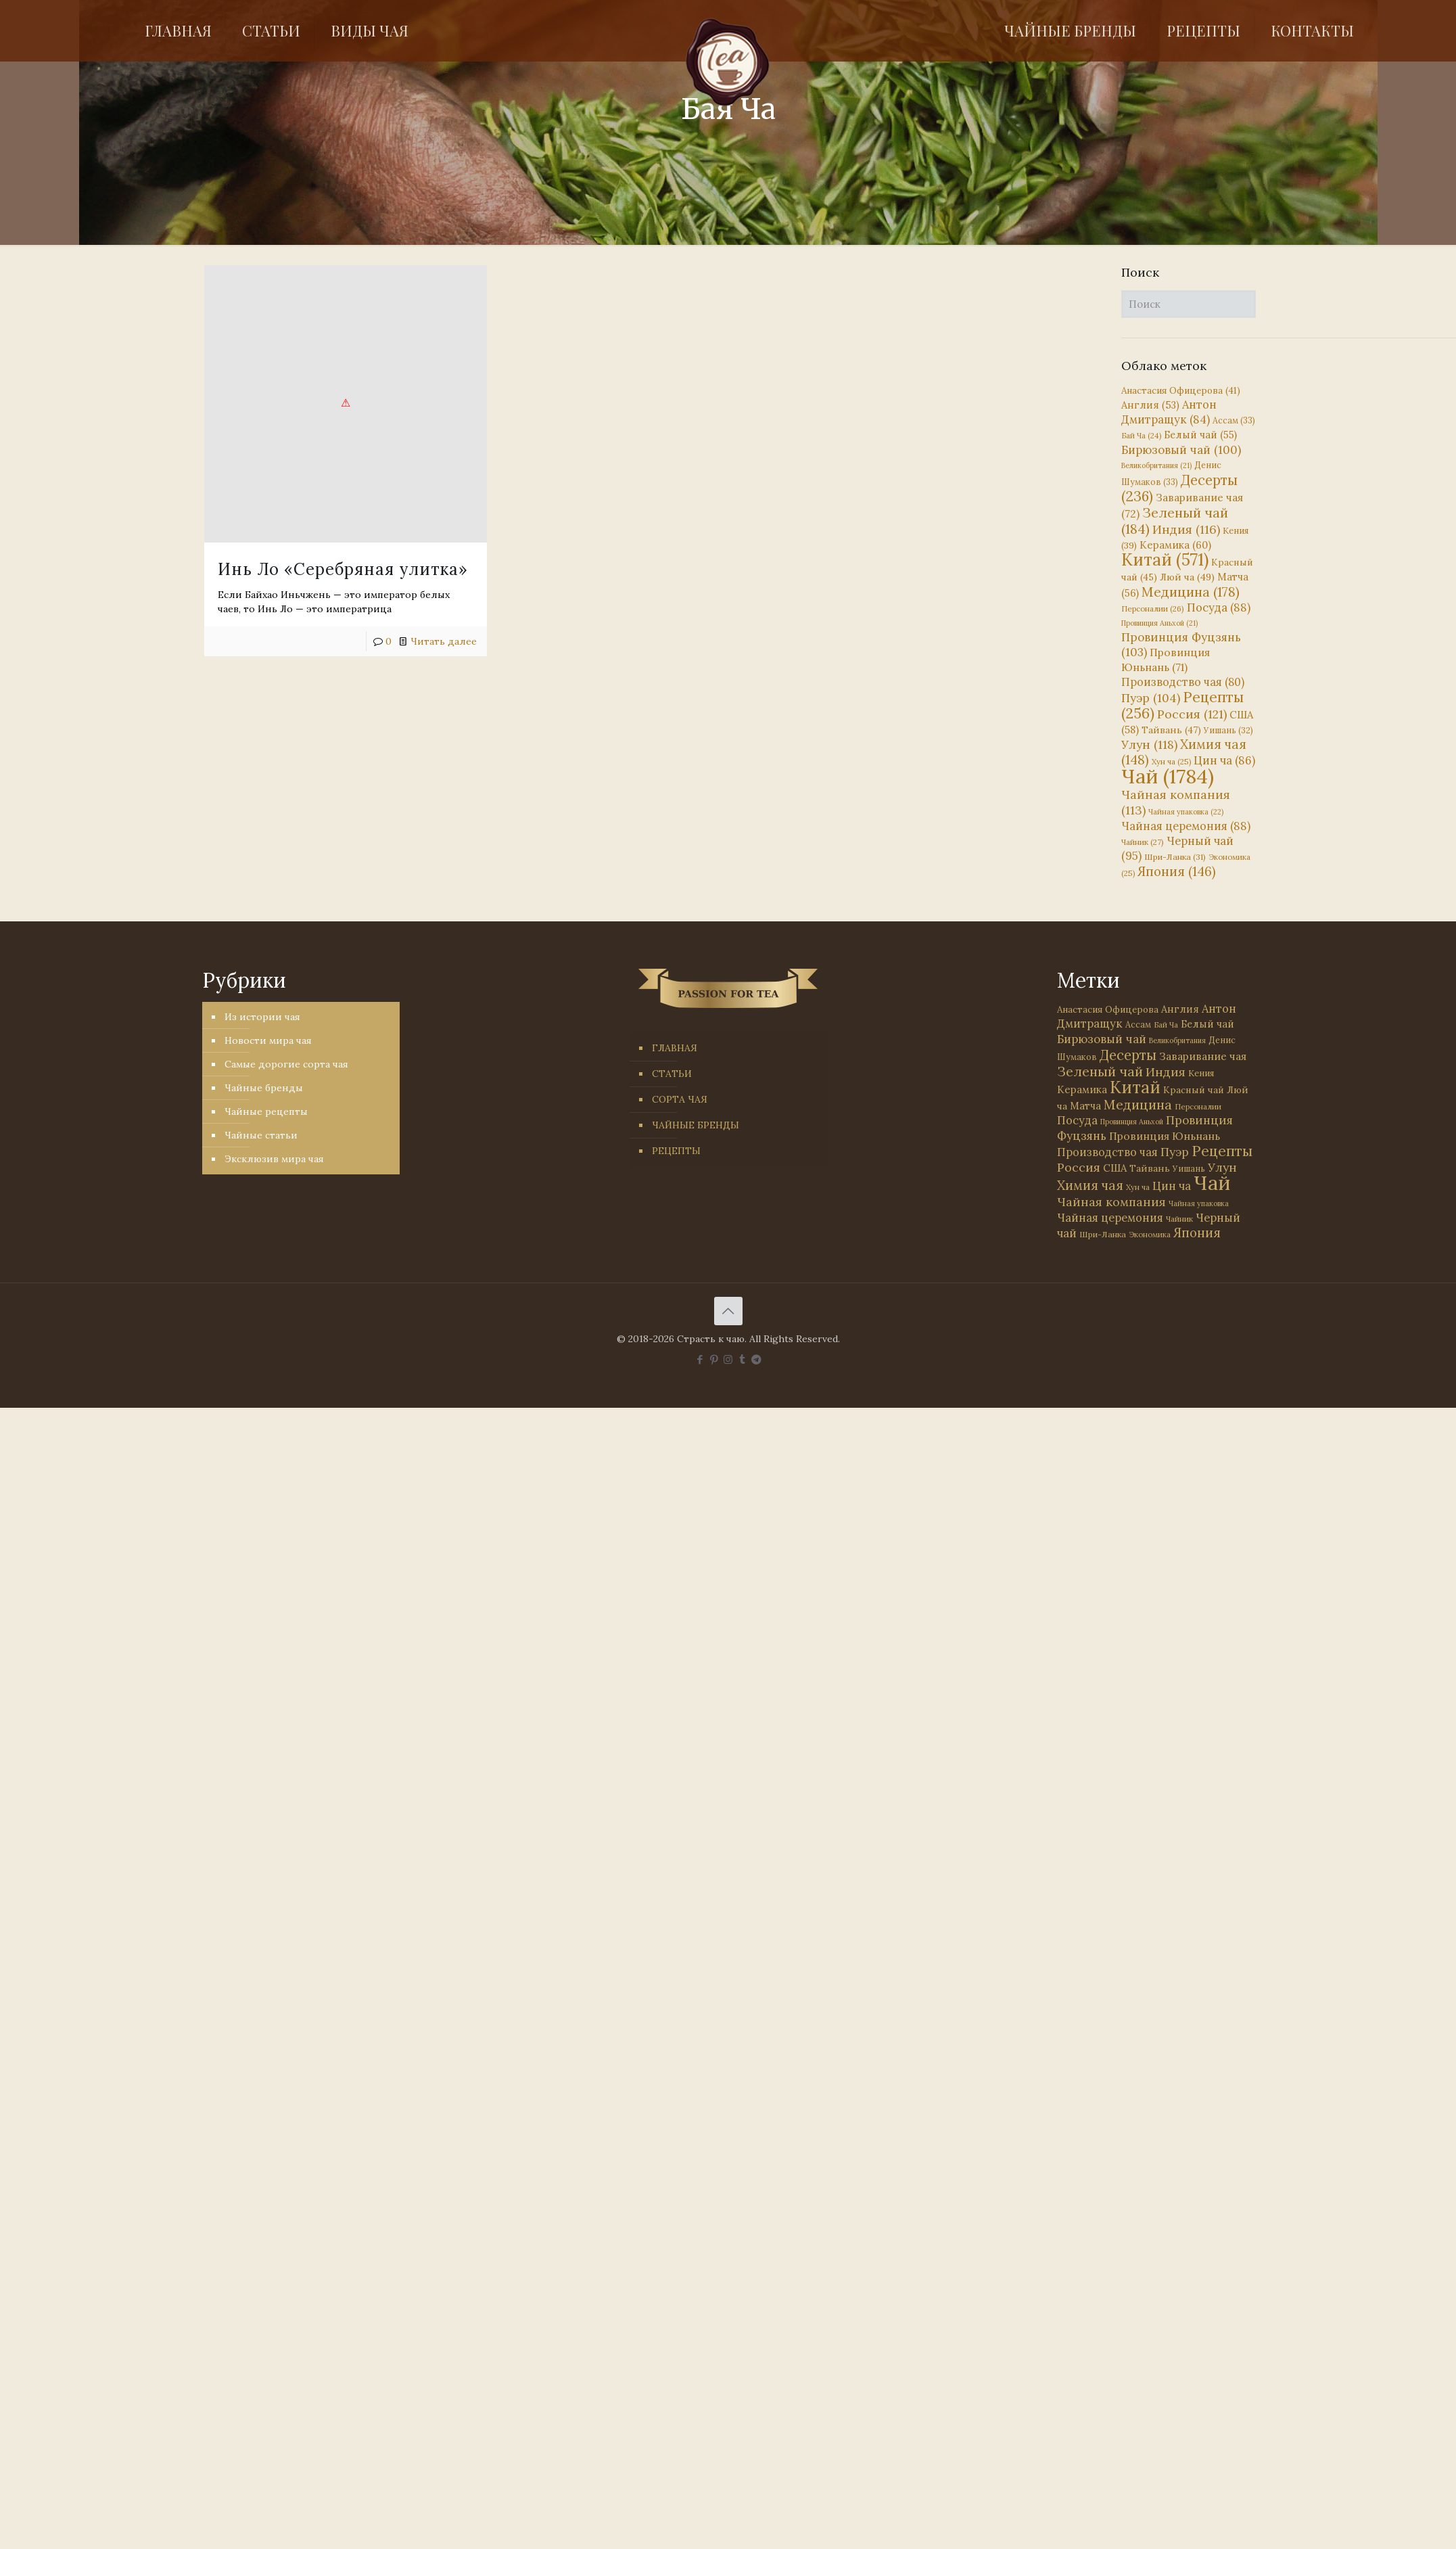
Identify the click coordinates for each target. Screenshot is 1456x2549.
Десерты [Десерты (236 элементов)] (1128, 1055)
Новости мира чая (268, 1040)
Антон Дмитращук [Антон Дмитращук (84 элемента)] (1169, 412)
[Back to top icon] (728, 1311)
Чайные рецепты (266, 1111)
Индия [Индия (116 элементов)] (1186, 529)
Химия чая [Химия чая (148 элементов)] (1183, 752)
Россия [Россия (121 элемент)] (1192, 714)
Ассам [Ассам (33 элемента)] (1234, 420)
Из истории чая (262, 1017)
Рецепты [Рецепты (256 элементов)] (1182, 705)
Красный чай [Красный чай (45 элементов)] (1193, 1090)
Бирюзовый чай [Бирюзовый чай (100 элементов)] (1181, 449)
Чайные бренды (264, 1088)
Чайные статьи (261, 1135)
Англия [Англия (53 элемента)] (1150, 404)
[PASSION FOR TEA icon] (756, 1359)
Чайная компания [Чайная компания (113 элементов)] (1111, 1202)
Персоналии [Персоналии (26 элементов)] (1152, 608)
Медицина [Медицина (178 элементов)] (1191, 591)
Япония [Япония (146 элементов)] (1176, 871)
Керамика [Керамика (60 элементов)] (1175, 544)
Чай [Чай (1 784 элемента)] (1167, 776)
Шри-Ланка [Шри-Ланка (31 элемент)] (1175, 857)
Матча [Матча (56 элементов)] (1085, 1105)
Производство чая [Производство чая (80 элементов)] (1182, 682)
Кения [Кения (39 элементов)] (1201, 1073)
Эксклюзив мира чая (274, 1159)
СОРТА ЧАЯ (679, 1099)
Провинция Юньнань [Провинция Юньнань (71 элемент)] (1164, 1136)
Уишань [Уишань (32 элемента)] (1228, 730)
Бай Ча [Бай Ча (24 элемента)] (1141, 435)
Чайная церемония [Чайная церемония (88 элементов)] (1185, 826)
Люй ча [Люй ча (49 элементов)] (1187, 577)
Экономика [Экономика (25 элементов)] (1150, 1234)
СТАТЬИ (672, 1073)
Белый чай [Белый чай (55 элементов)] (1200, 434)
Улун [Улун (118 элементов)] (1149, 744)
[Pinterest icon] (714, 1359)
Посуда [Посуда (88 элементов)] (1218, 607)
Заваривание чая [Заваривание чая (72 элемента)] (1202, 1056)
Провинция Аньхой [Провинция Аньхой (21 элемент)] (1159, 623)
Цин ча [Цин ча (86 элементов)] (1224, 760)
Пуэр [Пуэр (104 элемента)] (1150, 698)
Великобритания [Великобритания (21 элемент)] (1156, 465)
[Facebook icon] (700, 1359)
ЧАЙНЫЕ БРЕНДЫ (695, 1125)
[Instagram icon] (728, 1359)
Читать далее (443, 641)
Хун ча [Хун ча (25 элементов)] (1171, 761)
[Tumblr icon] (742, 1359)
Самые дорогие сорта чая (286, 1064)
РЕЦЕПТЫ (676, 1151)
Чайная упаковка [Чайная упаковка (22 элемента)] (1185, 812)
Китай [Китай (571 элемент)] (1164, 559)
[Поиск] (1188, 304)
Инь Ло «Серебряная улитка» (343, 569)
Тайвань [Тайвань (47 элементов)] (1171, 730)
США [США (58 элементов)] (1115, 1168)
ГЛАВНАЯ (674, 1048)
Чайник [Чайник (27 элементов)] (1142, 842)
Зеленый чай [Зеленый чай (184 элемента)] (1174, 520)
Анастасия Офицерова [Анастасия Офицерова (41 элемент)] (1180, 390)
